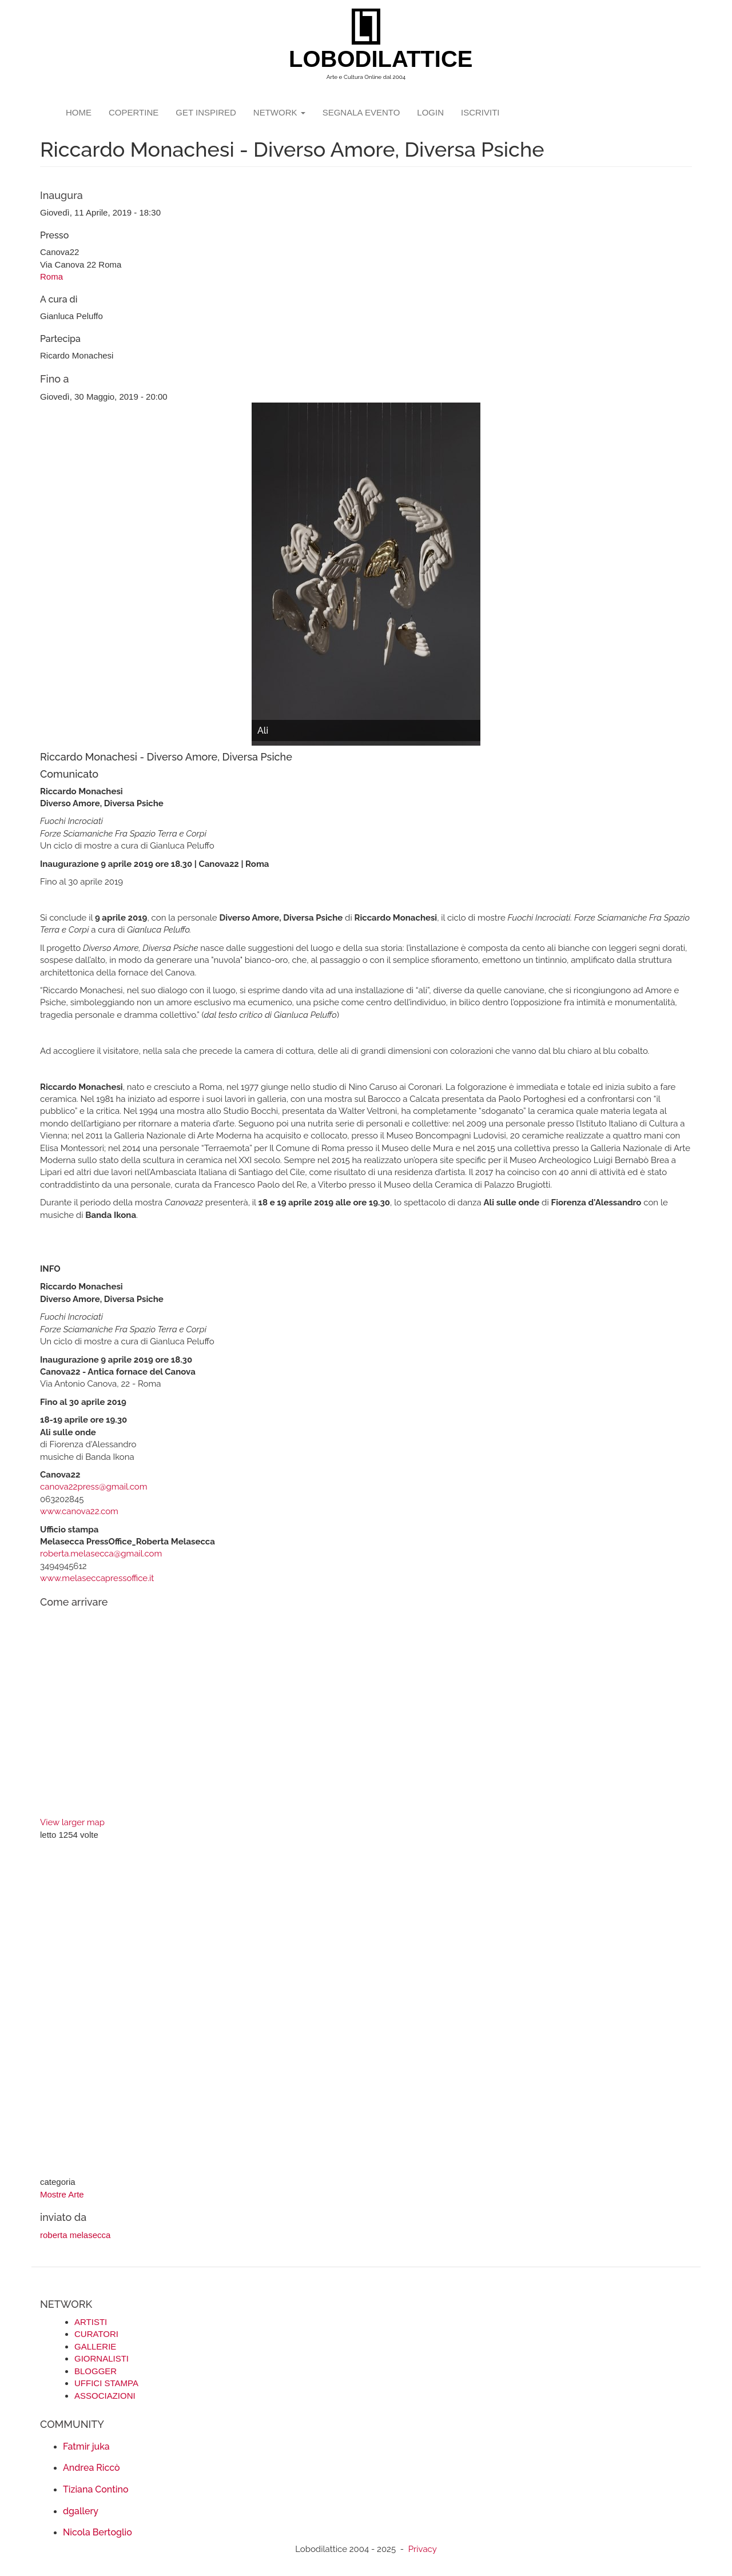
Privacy (422, 2549)
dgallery (80, 2511)
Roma (51, 276)
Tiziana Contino (95, 2489)
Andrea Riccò (91, 2467)
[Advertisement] (366, 2010)
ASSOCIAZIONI (105, 2395)
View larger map (72, 1822)
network (279, 112)
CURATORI (96, 2334)
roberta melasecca (75, 2235)
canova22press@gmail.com (94, 1487)
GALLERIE (95, 2346)
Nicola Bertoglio (97, 2532)
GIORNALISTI (101, 2358)
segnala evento (361, 112)
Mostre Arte (62, 2194)
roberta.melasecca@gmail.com (101, 1553)
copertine (133, 112)
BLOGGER (95, 2371)
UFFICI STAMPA (106, 2383)
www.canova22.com (79, 1511)
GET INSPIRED (206, 112)
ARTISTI (90, 2322)
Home (79, 112)
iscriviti (480, 112)
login (430, 112)
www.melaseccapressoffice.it (97, 1578)
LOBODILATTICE (370, 58)
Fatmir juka (86, 2446)
